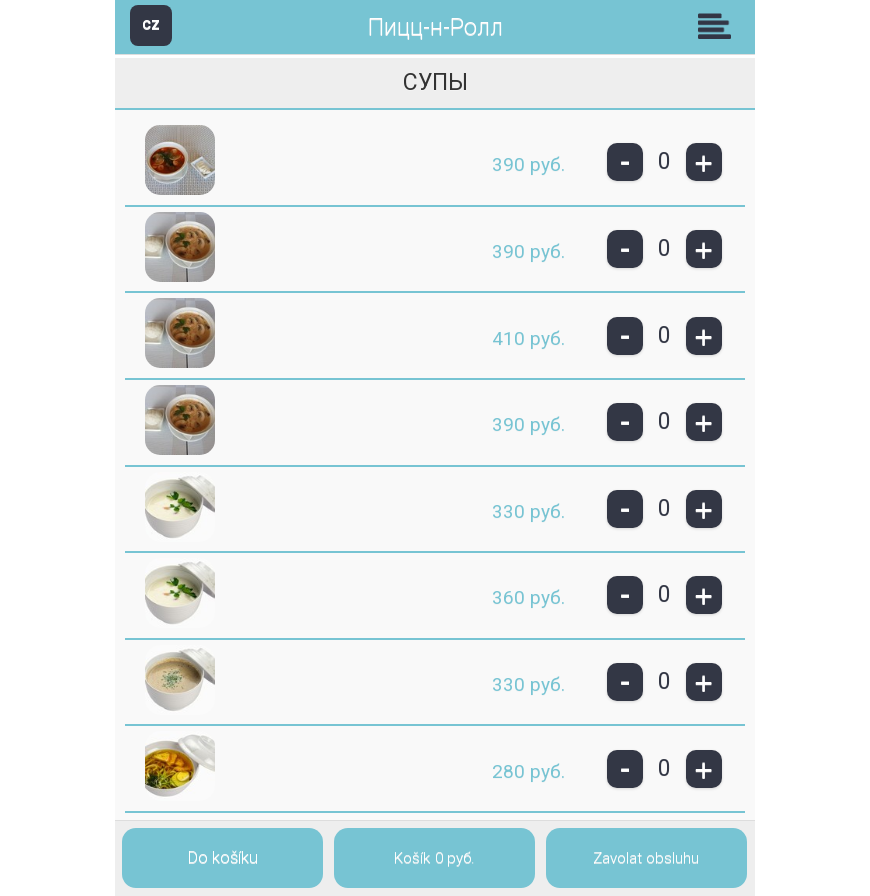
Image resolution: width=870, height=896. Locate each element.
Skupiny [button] (719, 26)
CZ (151, 24)
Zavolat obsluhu (646, 858)
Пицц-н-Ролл (435, 27)
